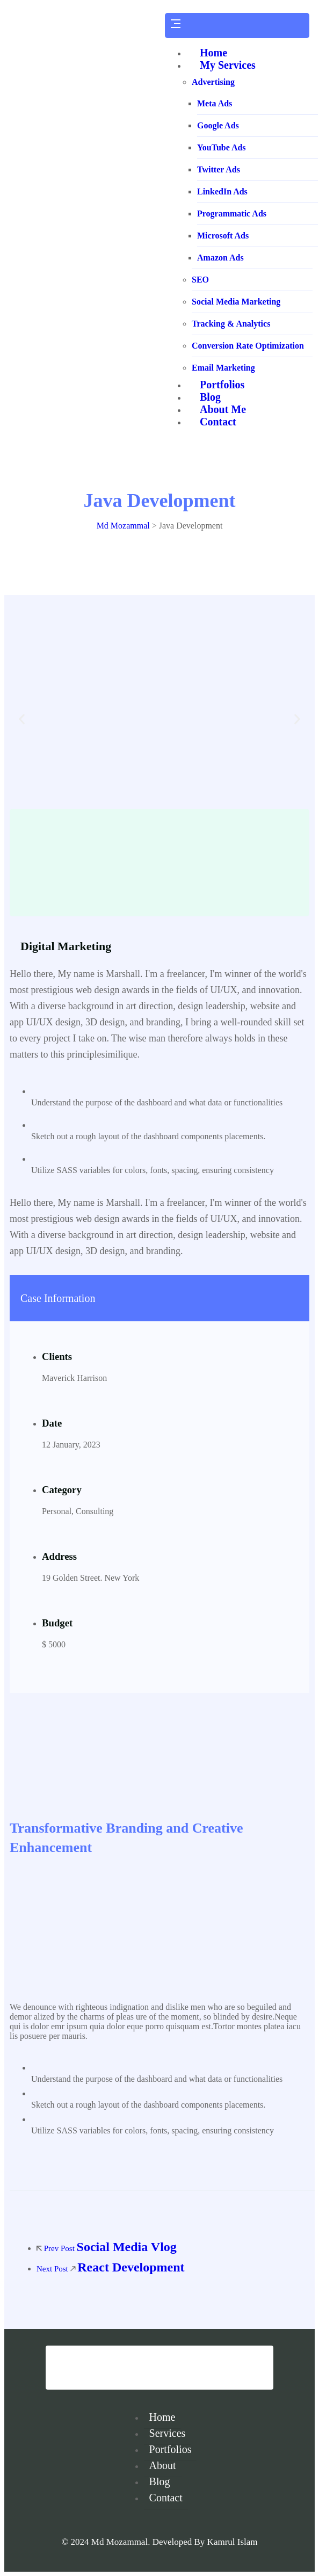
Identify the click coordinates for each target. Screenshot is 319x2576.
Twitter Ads (218, 169)
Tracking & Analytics (231, 323)
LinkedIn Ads (222, 191)
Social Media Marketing (236, 301)
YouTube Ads (221, 147)
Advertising (213, 81)
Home (213, 53)
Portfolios (170, 2449)
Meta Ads (214, 103)
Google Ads (218, 125)
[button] (21, 719)
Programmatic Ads (231, 213)
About (162, 2465)
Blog (159, 2481)
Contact (166, 2497)
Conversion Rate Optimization (248, 345)
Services (167, 2433)
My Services (228, 65)
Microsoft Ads (223, 235)
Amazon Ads (220, 257)
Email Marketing (223, 367)
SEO (200, 279)
